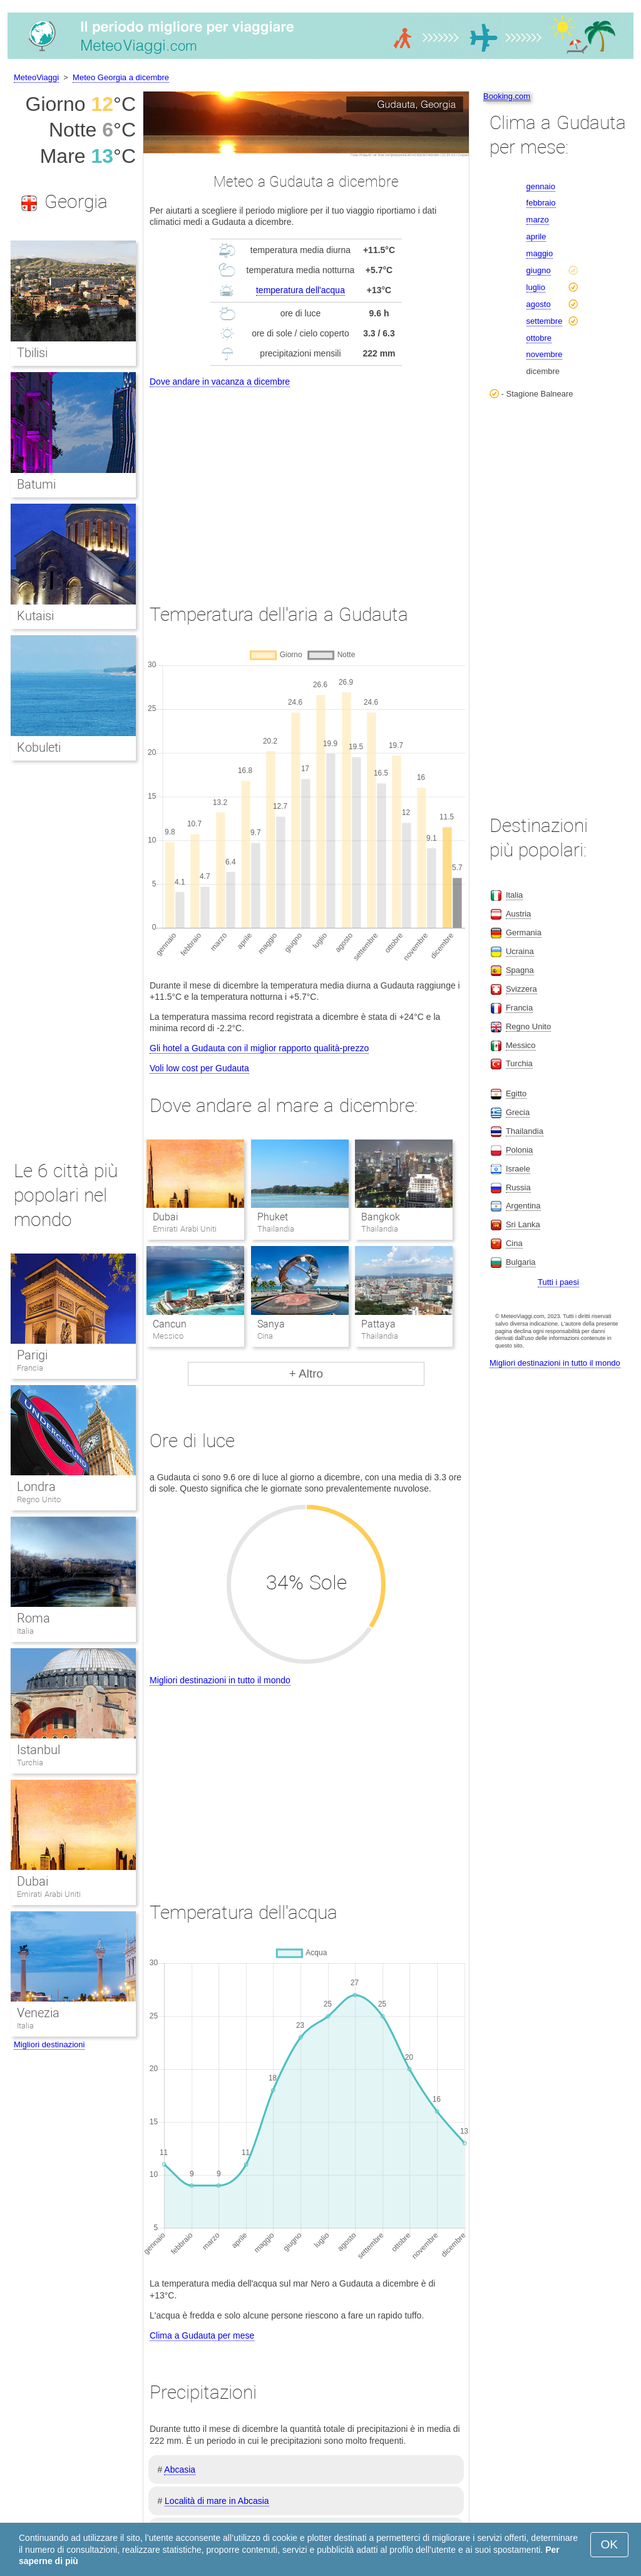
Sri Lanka (523, 1224)
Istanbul (38, 1749)
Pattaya (378, 1324)
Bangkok (380, 1217)
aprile (536, 236)
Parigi (32, 1355)
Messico (521, 1045)
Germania (523, 932)
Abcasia (179, 2469)
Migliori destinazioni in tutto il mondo (220, 1680)
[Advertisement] (306, 483)
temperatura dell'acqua (300, 290)
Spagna (520, 970)
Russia (518, 1187)
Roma (33, 1618)
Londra (36, 1486)
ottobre (538, 338)
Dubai (165, 1217)
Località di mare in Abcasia (217, 2501)
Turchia (30, 1762)
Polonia (519, 1150)
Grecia (518, 1112)
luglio (535, 287)
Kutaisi (35, 615)
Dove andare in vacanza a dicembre (220, 382)
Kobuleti (39, 747)
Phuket (272, 1217)
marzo (537, 219)
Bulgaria (521, 1262)
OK (609, 2544)
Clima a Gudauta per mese (202, 2335)
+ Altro (306, 1373)
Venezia (38, 2012)
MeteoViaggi (36, 77)
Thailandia (524, 1131)
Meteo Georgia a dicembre (121, 77)
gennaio (540, 186)
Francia (30, 1368)
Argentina (523, 1205)
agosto (538, 304)
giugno (538, 270)
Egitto (516, 1093)
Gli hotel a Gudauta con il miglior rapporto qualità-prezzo (259, 1048)
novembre (544, 354)
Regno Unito (39, 1499)
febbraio (541, 202)
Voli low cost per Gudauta (199, 1068)
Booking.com (506, 96)
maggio (539, 253)
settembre (544, 321)
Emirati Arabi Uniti (49, 1894)
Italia (25, 1631)
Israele (518, 1168)
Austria (518, 913)
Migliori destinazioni (49, 2044)
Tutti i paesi (558, 1282)
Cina (514, 1243)
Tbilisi (32, 352)
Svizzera (521, 989)
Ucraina (520, 951)
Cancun (170, 1324)
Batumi (36, 484)
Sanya (271, 1324)
